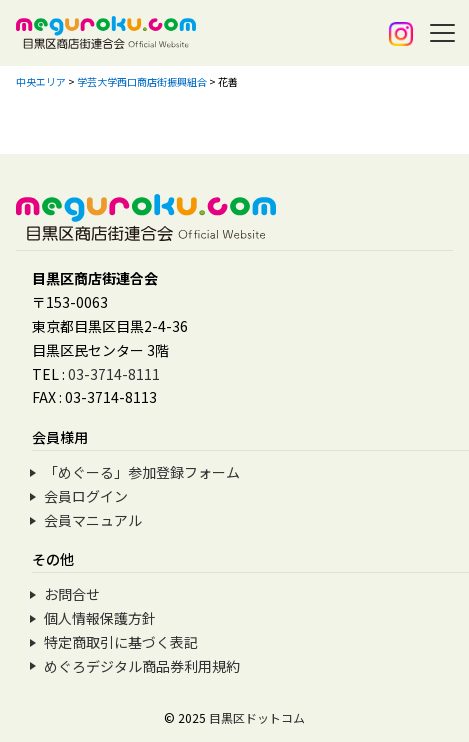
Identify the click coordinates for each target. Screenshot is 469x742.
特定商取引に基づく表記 (121, 642)
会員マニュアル (93, 520)
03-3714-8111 (114, 374)
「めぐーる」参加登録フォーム (142, 472)
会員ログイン (86, 496)
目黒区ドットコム (257, 717)
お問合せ (72, 594)
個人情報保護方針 (100, 618)
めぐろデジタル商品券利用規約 (142, 666)
